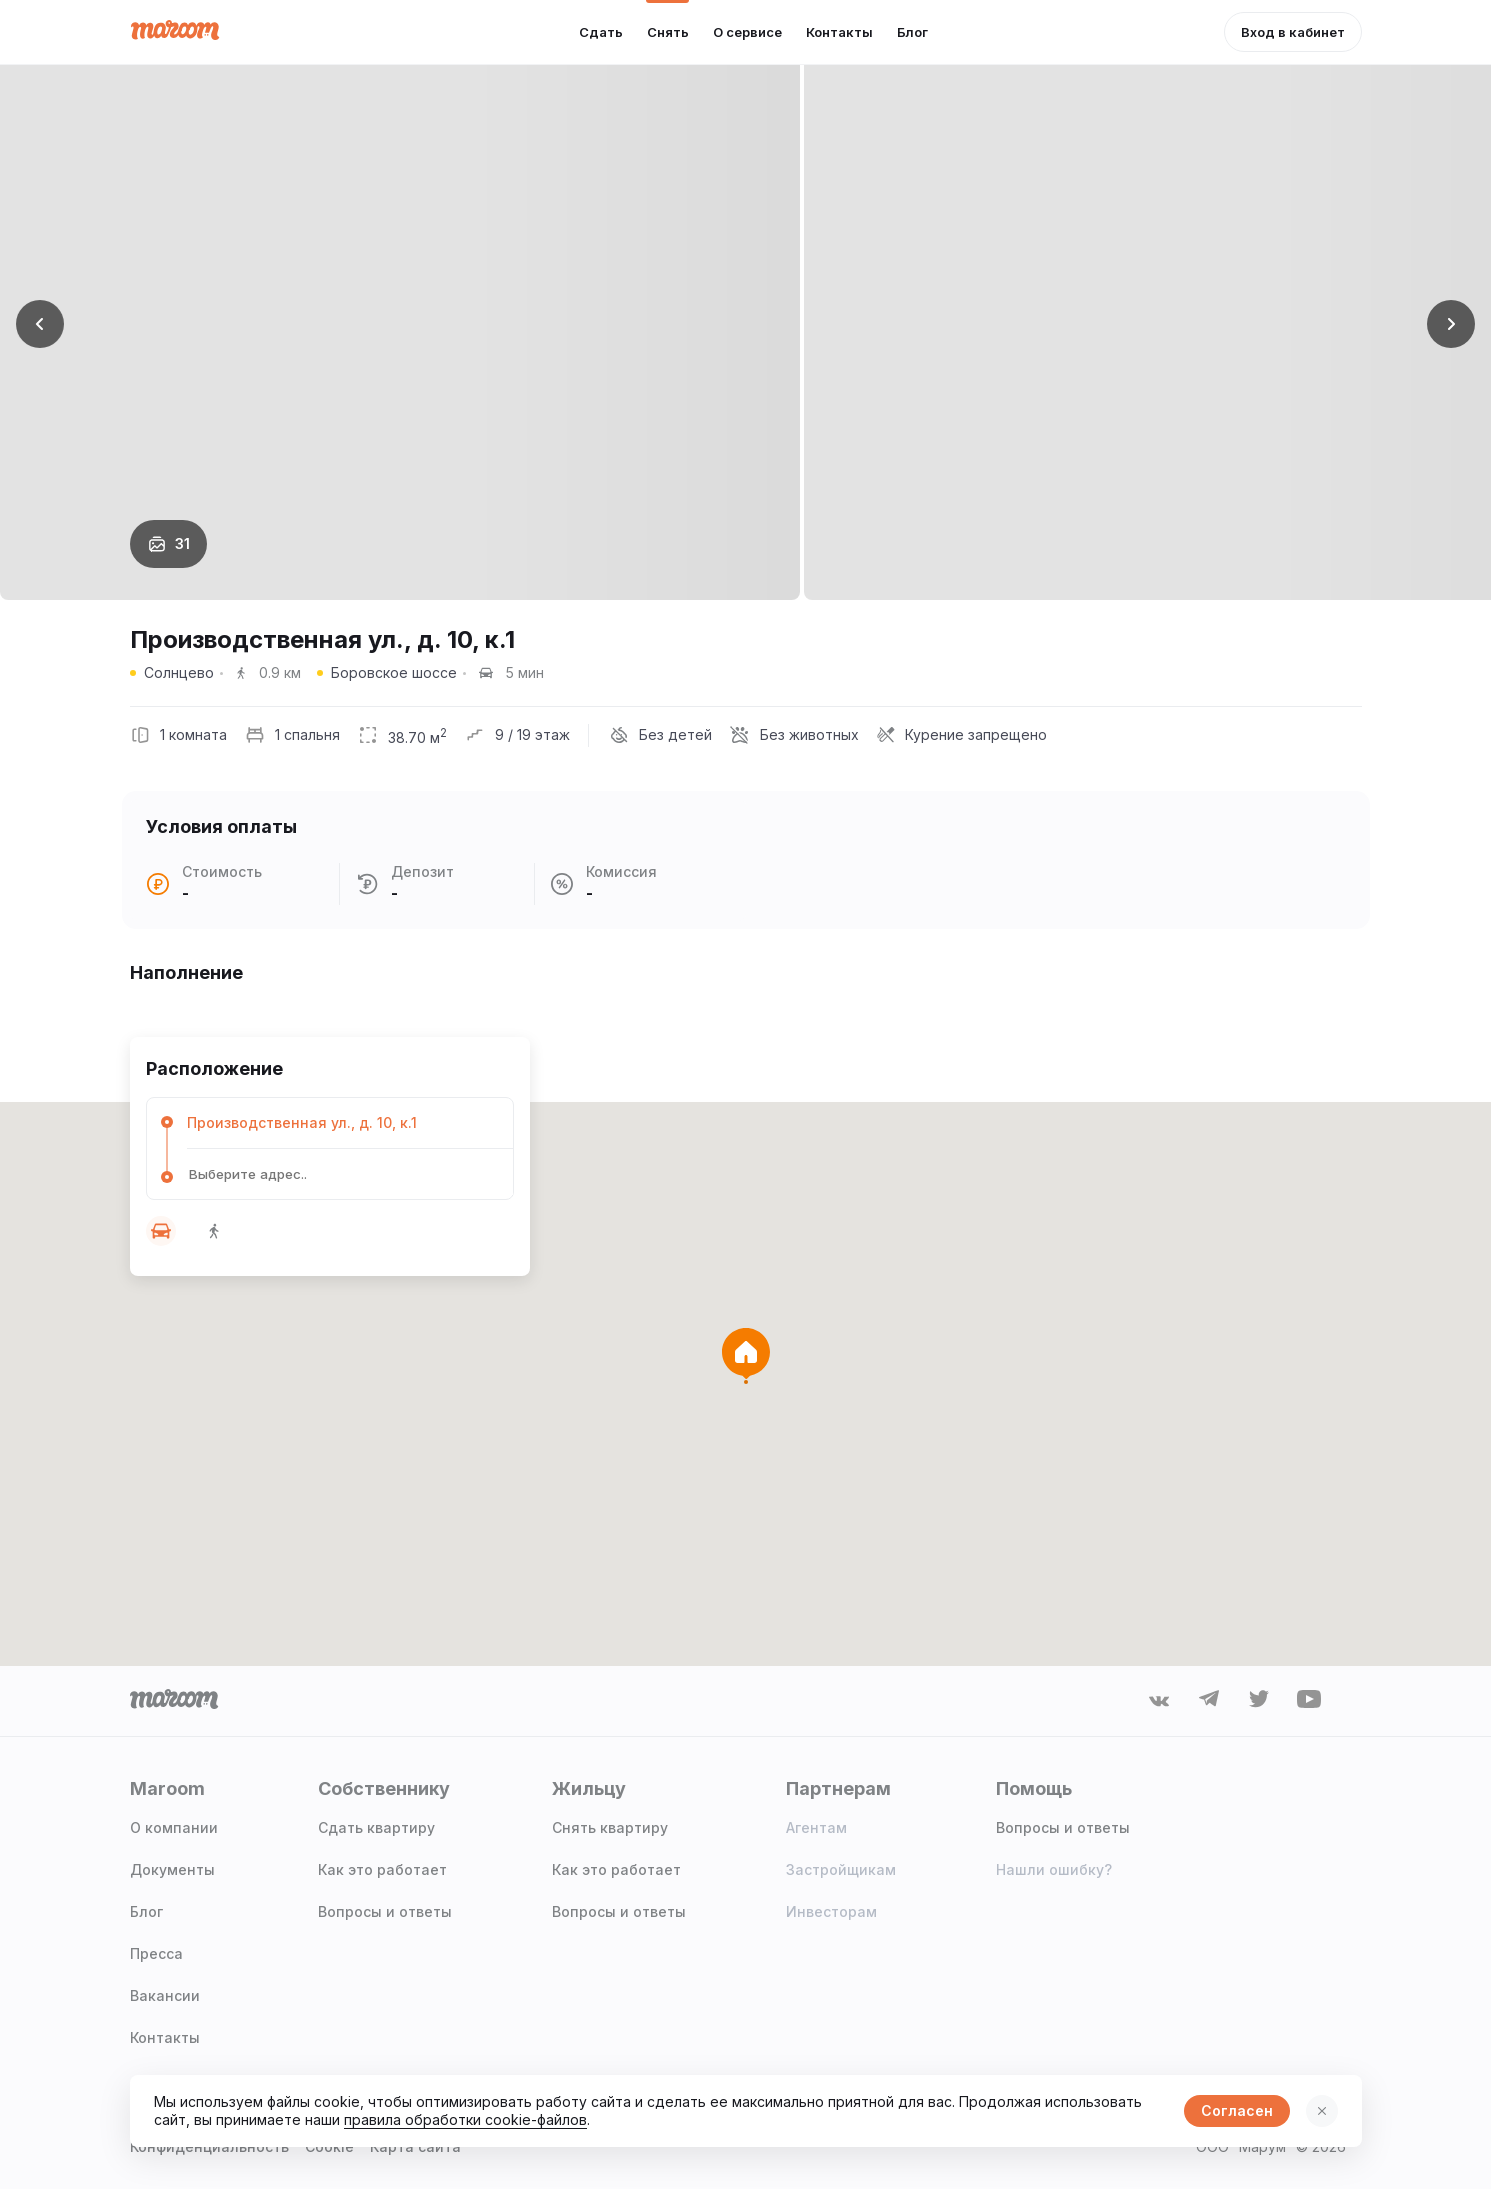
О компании (174, 1827)
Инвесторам (831, 1911)
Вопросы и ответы (385, 1911)
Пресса (156, 1953)
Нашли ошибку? (1054, 1869)
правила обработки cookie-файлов (465, 2119)
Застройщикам (841, 1869)
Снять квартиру (610, 1827)
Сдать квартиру (376, 1827)
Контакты (165, 2037)
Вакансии (165, 1995)
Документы (172, 1869)
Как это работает (382, 1869)
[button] (1293, 32)
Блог (146, 1911)
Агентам (816, 1827)
